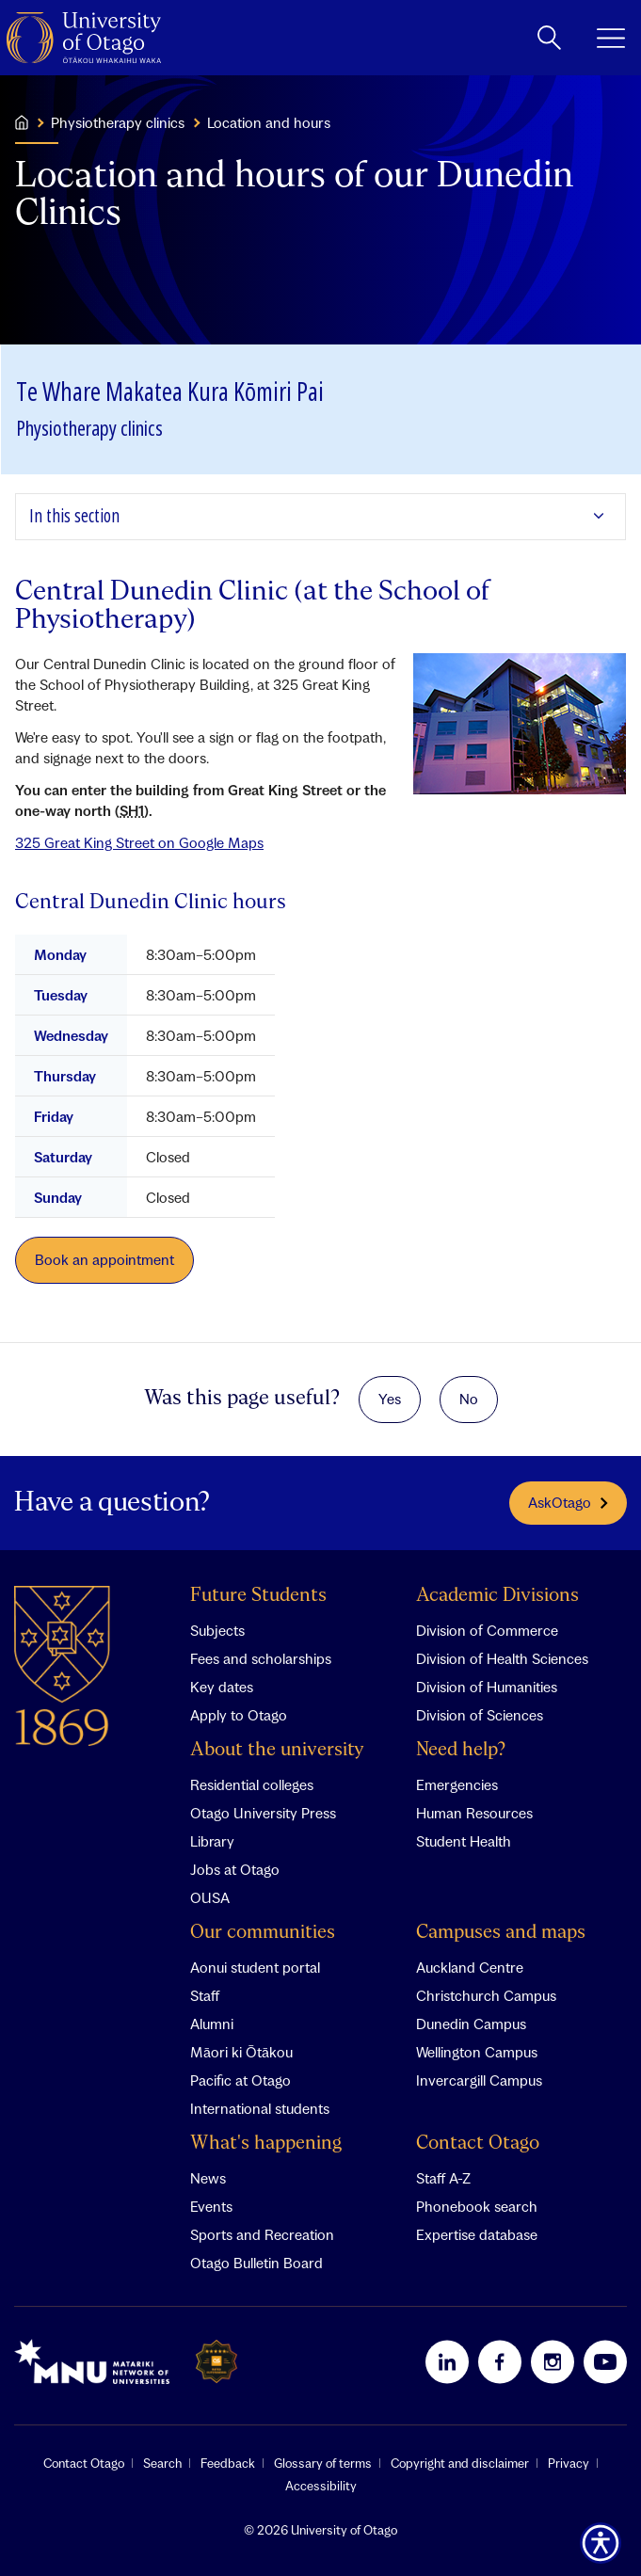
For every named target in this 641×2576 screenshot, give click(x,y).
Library (212, 1840)
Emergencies (457, 1784)
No (468, 1398)
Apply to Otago (238, 1714)
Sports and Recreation (262, 2234)
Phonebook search (476, 2206)
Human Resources (474, 1812)
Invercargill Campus (479, 2080)
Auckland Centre (469, 1967)
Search (162, 2463)
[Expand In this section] (320, 516)
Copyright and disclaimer (460, 2463)
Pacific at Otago (240, 2080)
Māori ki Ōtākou (241, 2051)
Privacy (568, 2463)
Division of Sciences (479, 1714)
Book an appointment (104, 1259)
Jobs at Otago (235, 1869)
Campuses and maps (500, 1933)
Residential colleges (251, 1784)
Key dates (221, 1686)
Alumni (211, 2023)
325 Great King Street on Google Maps (139, 842)
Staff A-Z (443, 2177)
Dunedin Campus (471, 2023)
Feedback (227, 2463)
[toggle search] (549, 37)
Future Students (258, 1596)
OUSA (210, 1897)
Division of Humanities (486, 1686)
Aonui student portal (255, 1967)
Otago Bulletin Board (256, 2262)
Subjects (217, 1630)
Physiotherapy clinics (117, 122)
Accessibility (321, 2485)
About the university (277, 1750)
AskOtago (568, 1503)
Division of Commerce (487, 1630)
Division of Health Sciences (502, 1658)
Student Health (463, 1840)
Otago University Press (263, 1812)
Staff (204, 1995)
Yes (389, 1398)
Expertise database (476, 2234)
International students (259, 2108)
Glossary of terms (323, 2463)
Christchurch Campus (486, 1995)
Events (211, 2206)
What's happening (266, 2143)
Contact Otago (477, 2143)
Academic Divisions (497, 1596)
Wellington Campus (476, 2051)
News (208, 2177)
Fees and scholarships (260, 1658)
